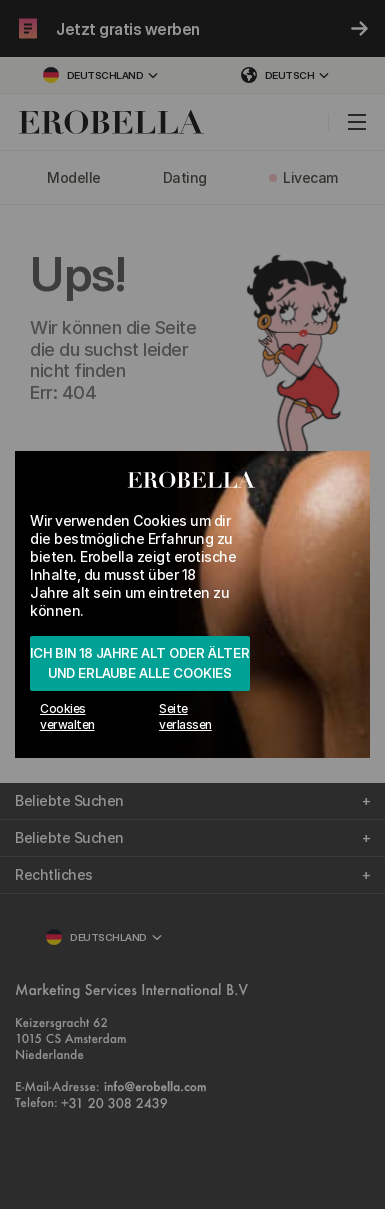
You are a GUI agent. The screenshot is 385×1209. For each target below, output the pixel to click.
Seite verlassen (185, 716)
